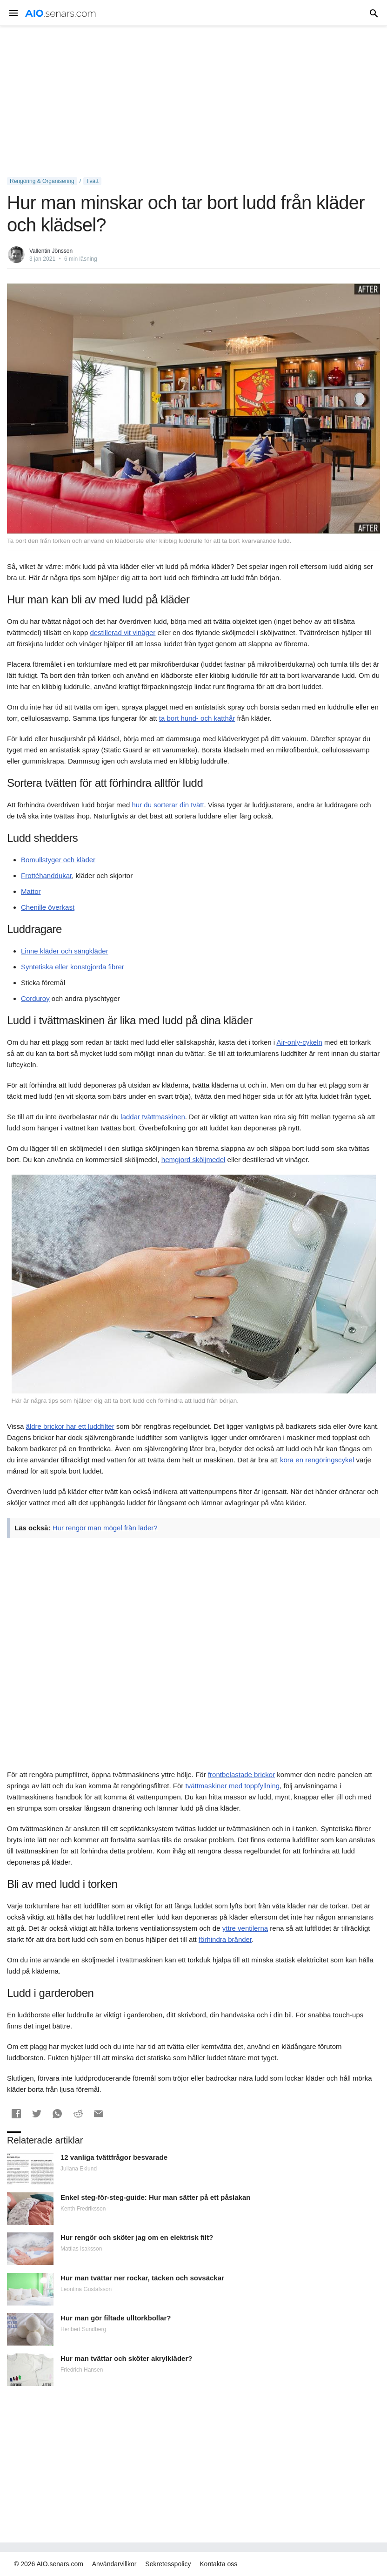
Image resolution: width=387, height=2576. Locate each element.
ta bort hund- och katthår (197, 718)
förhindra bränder (225, 1939)
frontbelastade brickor (241, 1774)
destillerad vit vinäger (122, 632)
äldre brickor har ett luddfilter (70, 1426)
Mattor (31, 891)
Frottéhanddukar (46, 875)
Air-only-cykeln (299, 1042)
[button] (16, 2113)
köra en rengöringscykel (317, 1460)
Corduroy (35, 998)
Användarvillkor (114, 2564)
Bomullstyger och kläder (58, 860)
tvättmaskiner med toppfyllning (233, 1786)
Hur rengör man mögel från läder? (105, 1528)
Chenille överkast (47, 907)
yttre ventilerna (245, 1928)
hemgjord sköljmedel (193, 1159)
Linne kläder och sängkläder (64, 951)
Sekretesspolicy (168, 2564)
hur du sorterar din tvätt (168, 805)
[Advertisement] (193, 101)
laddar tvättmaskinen (152, 1117)
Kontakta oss (218, 2564)
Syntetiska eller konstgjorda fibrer (72, 967)
